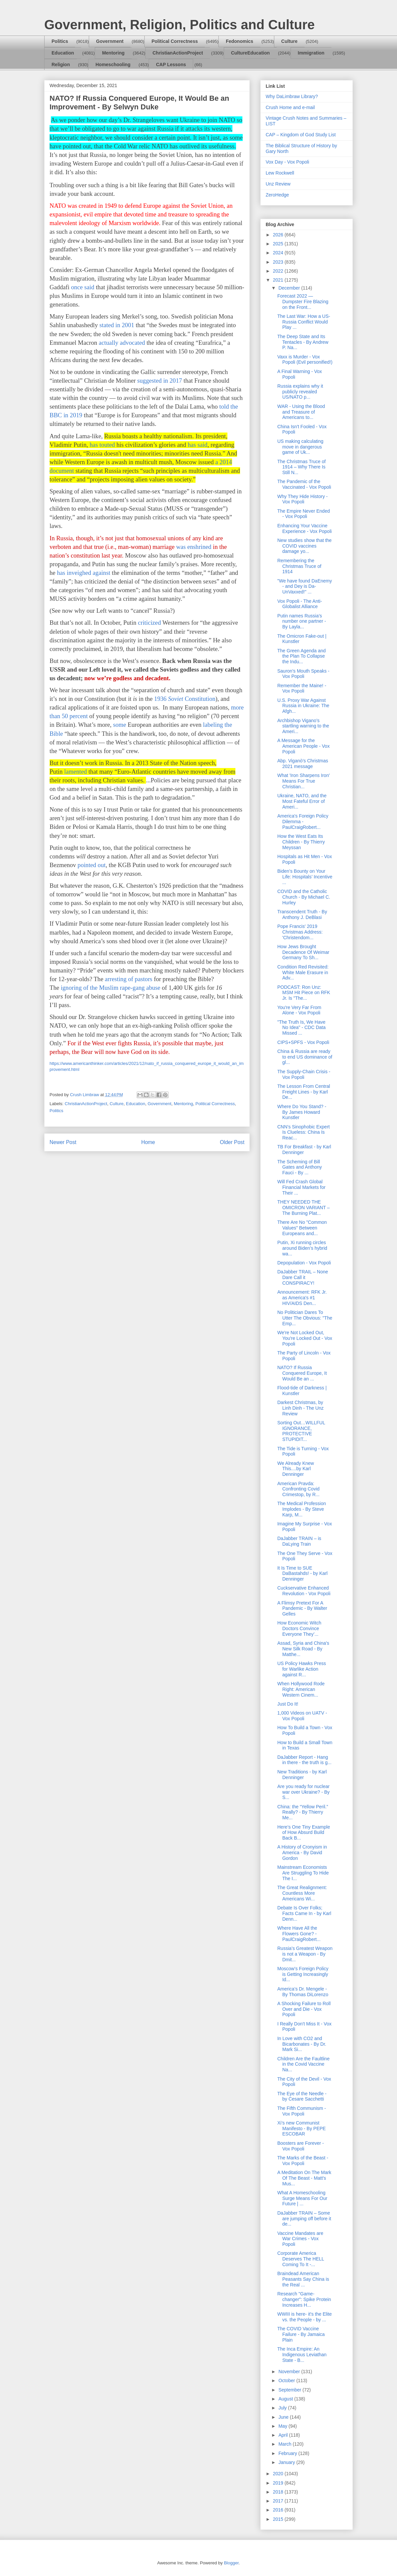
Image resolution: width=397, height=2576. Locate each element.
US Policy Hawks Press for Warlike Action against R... (301, 1669)
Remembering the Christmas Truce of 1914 (299, 566)
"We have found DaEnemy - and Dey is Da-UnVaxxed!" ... (304, 586)
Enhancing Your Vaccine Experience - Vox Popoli (304, 528)
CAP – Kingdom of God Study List (301, 134)
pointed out (91, 864)
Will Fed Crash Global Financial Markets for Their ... (301, 1187)
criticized (149, 622)
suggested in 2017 (159, 380)
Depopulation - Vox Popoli (304, 1262)
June (284, 2417)
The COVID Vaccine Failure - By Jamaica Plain (301, 2334)
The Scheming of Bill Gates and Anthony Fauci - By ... (299, 1167)
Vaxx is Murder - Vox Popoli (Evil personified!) (304, 359)
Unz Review (278, 184)
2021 (279, 280)
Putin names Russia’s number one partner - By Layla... (301, 621)
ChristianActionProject (178, 53)
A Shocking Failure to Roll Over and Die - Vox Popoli (304, 2009)
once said (82, 287)
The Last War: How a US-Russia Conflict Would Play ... (303, 322)
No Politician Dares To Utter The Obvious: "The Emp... (304, 1318)
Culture (289, 41)
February (288, 2453)
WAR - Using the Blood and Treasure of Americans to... (301, 412)
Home (148, 1142)
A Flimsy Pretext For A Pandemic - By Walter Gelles (302, 1608)
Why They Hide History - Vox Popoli (302, 499)
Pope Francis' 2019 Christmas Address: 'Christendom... (300, 932)
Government (109, 41)
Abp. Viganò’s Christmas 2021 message (302, 763)
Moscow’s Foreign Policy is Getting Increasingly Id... (303, 1974)
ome (120, 724)
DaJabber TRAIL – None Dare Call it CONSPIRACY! (302, 1277)
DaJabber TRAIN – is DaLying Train (299, 1541)
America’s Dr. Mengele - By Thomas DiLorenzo (302, 1991)
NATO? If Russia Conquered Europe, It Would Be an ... (302, 1373)
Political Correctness (175, 41)
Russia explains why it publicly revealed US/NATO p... (300, 391)
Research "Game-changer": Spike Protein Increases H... (304, 2299)
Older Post (232, 1142)
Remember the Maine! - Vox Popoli (301, 688)
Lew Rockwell (280, 173)
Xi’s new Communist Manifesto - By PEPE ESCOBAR (301, 2128)
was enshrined (193, 546)
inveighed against (88, 572)
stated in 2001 (117, 325)
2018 (279, 2492)
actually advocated (122, 342)
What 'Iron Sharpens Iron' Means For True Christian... (303, 781)
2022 (279, 271)
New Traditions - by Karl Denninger (302, 1774)
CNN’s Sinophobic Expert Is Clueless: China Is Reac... (303, 1132)
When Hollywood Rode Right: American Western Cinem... (301, 1689)
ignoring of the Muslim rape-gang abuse (110, 987)
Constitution (199, 698)
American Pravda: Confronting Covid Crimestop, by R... (298, 1489)
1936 (161, 698)
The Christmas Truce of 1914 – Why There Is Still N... (301, 467)
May (283, 2426)
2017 (279, 2501)
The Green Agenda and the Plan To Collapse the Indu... (301, 656)
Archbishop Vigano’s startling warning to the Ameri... (303, 726)
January (287, 2462)
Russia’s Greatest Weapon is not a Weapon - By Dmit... (304, 1954)
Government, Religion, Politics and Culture (179, 24)
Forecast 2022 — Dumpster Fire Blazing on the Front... (303, 301)
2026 (279, 234)
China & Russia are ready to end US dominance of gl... (304, 1057)
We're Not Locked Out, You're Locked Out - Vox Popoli (304, 1338)
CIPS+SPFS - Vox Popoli (303, 1042)
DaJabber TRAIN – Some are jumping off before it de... (304, 2218)
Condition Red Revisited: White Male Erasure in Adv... (303, 972)
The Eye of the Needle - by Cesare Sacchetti (302, 2096)
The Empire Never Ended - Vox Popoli (303, 513)
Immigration (311, 53)
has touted (102, 444)
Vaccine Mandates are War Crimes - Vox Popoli (300, 2239)
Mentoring (113, 53)
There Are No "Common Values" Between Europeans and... (302, 1228)
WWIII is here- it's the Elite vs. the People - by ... (304, 2316)
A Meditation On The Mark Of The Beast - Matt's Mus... (304, 2178)
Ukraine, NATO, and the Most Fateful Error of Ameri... (302, 801)
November (289, 2371)
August (286, 2398)
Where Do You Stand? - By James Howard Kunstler (301, 1112)
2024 (279, 252)
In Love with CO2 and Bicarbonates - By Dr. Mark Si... (301, 2044)
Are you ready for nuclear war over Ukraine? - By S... (303, 1792)
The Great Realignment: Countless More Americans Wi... (302, 1893)
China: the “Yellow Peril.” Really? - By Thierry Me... (302, 1812)
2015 (279, 2519)
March (285, 2444)
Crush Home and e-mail (290, 107)
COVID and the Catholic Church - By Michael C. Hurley (303, 897)
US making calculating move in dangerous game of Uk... (300, 447)
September (290, 2389)
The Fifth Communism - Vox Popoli (301, 2111)
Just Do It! (287, 1704)
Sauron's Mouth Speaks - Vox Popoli (303, 673)
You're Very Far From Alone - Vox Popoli (299, 1010)
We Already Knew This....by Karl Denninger (295, 1469)
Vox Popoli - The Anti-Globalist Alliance (299, 603)
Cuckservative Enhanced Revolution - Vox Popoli (304, 1590)
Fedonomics (239, 41)
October (287, 2380)
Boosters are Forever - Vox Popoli (300, 2145)
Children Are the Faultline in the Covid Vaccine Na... (303, 2064)
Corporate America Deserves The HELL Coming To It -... (300, 2259)
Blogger (231, 2562)
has (61, 572)
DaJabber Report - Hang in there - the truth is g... (304, 1759)
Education (63, 53)
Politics (60, 41)
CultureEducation (250, 53)
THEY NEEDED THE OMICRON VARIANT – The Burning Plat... (303, 1207)
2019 (279, 2483)
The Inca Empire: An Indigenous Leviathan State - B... (302, 2354)
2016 (279, 2509)
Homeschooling (112, 64)
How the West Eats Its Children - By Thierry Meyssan (301, 842)
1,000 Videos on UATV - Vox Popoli (302, 1715)
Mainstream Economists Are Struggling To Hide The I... (303, 1873)
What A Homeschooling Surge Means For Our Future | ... (302, 2198)
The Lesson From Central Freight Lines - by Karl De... (303, 1092)
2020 (279, 2473)
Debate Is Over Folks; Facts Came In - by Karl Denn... (304, 1913)
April (283, 2435)
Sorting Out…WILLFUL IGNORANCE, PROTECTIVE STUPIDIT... (301, 1431)
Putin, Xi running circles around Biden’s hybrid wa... (302, 1248)
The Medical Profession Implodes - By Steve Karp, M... (301, 1509)
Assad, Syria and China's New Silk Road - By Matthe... (303, 1648)
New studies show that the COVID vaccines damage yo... (304, 546)
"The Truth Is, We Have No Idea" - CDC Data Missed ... (301, 1027)
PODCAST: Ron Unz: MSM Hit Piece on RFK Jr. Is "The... (303, 992)
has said (197, 444)
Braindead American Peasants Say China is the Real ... (303, 2279)
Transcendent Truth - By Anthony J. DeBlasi (302, 914)
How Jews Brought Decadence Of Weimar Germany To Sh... (303, 952)
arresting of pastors (128, 978)
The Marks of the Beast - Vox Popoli (302, 2160)
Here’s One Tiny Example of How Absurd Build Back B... (303, 1832)
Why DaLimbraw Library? (292, 96)
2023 (279, 262)
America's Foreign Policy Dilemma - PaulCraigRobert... (303, 821)
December (289, 288)
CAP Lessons (171, 64)
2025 (279, 243)
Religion (61, 64)
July (283, 2407)
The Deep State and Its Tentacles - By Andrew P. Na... (303, 342)
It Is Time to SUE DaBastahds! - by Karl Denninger (302, 1573)
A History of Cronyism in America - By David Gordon (302, 1852)
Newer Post (63, 1142)
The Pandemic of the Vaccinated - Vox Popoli (304, 484)
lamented (75, 771)
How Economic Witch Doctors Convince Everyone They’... (299, 1628)
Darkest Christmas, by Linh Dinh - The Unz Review (300, 1408)
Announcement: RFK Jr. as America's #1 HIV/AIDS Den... (302, 1297)
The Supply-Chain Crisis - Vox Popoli (304, 1074)
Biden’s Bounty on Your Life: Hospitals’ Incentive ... (304, 876)
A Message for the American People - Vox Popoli (303, 746)
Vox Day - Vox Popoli (287, 162)
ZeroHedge (277, 194)
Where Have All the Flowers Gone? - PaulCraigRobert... (299, 1933)
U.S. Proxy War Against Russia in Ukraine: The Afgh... (303, 706)
